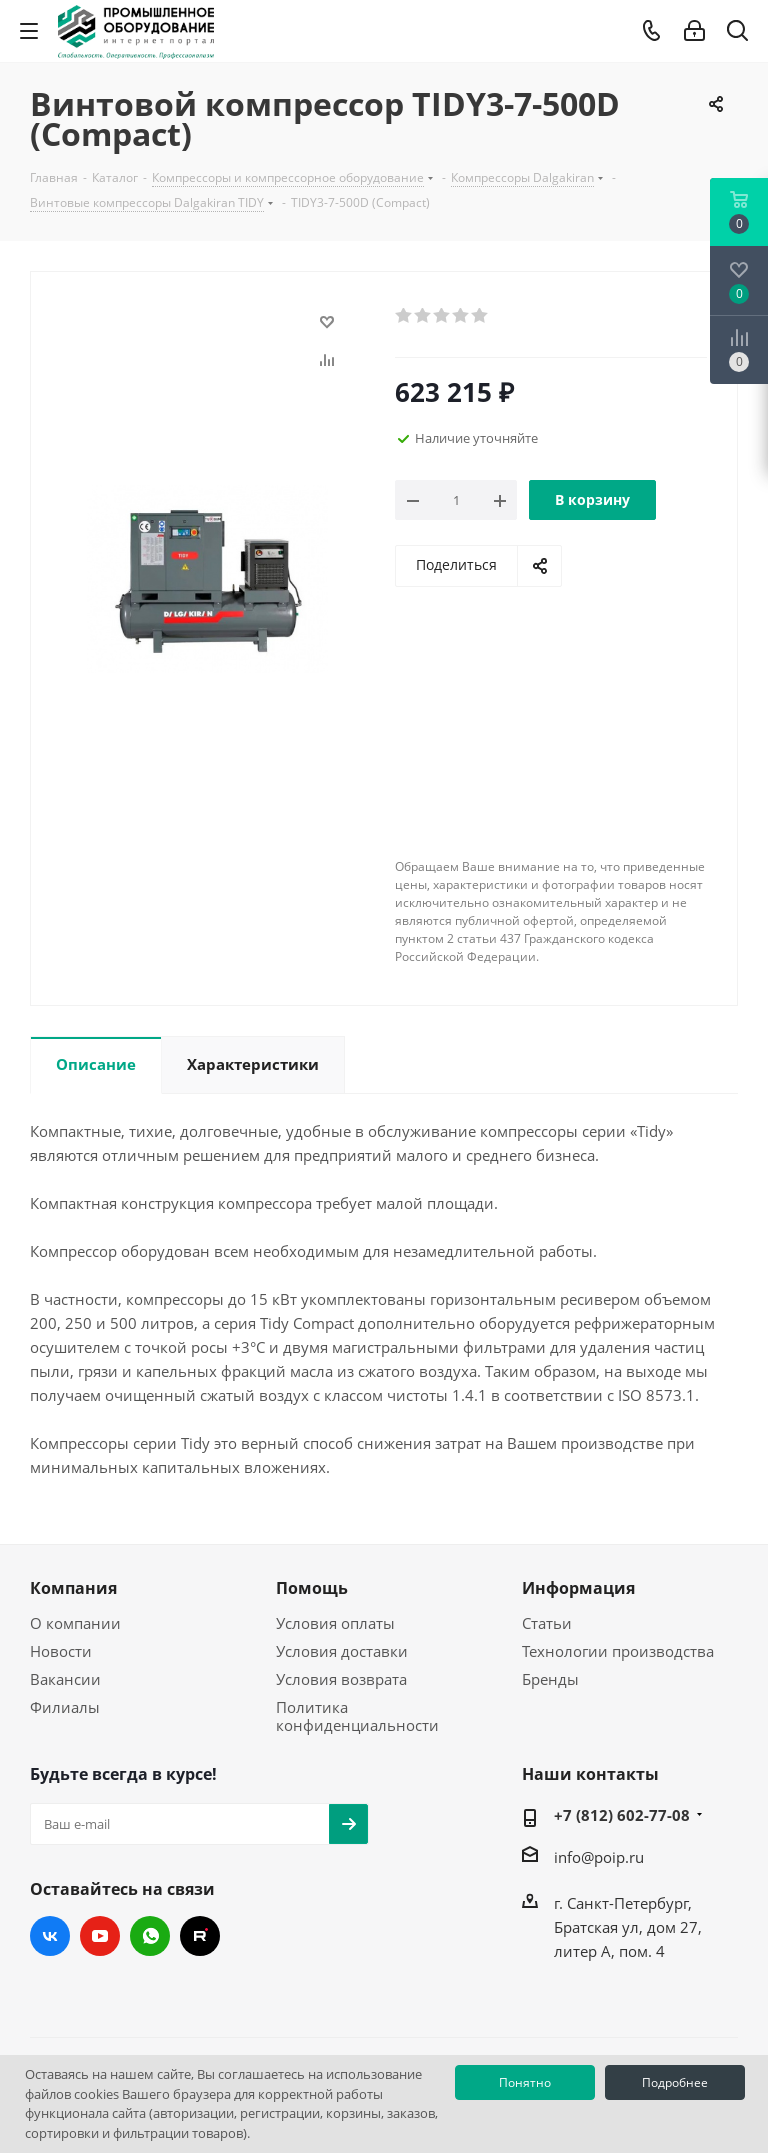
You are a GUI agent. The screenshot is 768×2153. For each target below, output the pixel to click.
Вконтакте (50, 1936)
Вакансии (65, 1679)
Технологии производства (618, 1651)
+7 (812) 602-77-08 (622, 1815)
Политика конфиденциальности (357, 1716)
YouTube (100, 1936)
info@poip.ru (599, 1857)
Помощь (312, 1588)
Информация (578, 1588)
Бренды (550, 1679)
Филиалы (65, 1707)
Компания (73, 1588)
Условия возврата (341, 1679)
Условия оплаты (335, 1623)
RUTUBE (200, 1936)
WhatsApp (150, 1936)
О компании (75, 1623)
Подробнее (675, 2082)
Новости (61, 1651)
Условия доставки (342, 1651)
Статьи (547, 1623)
